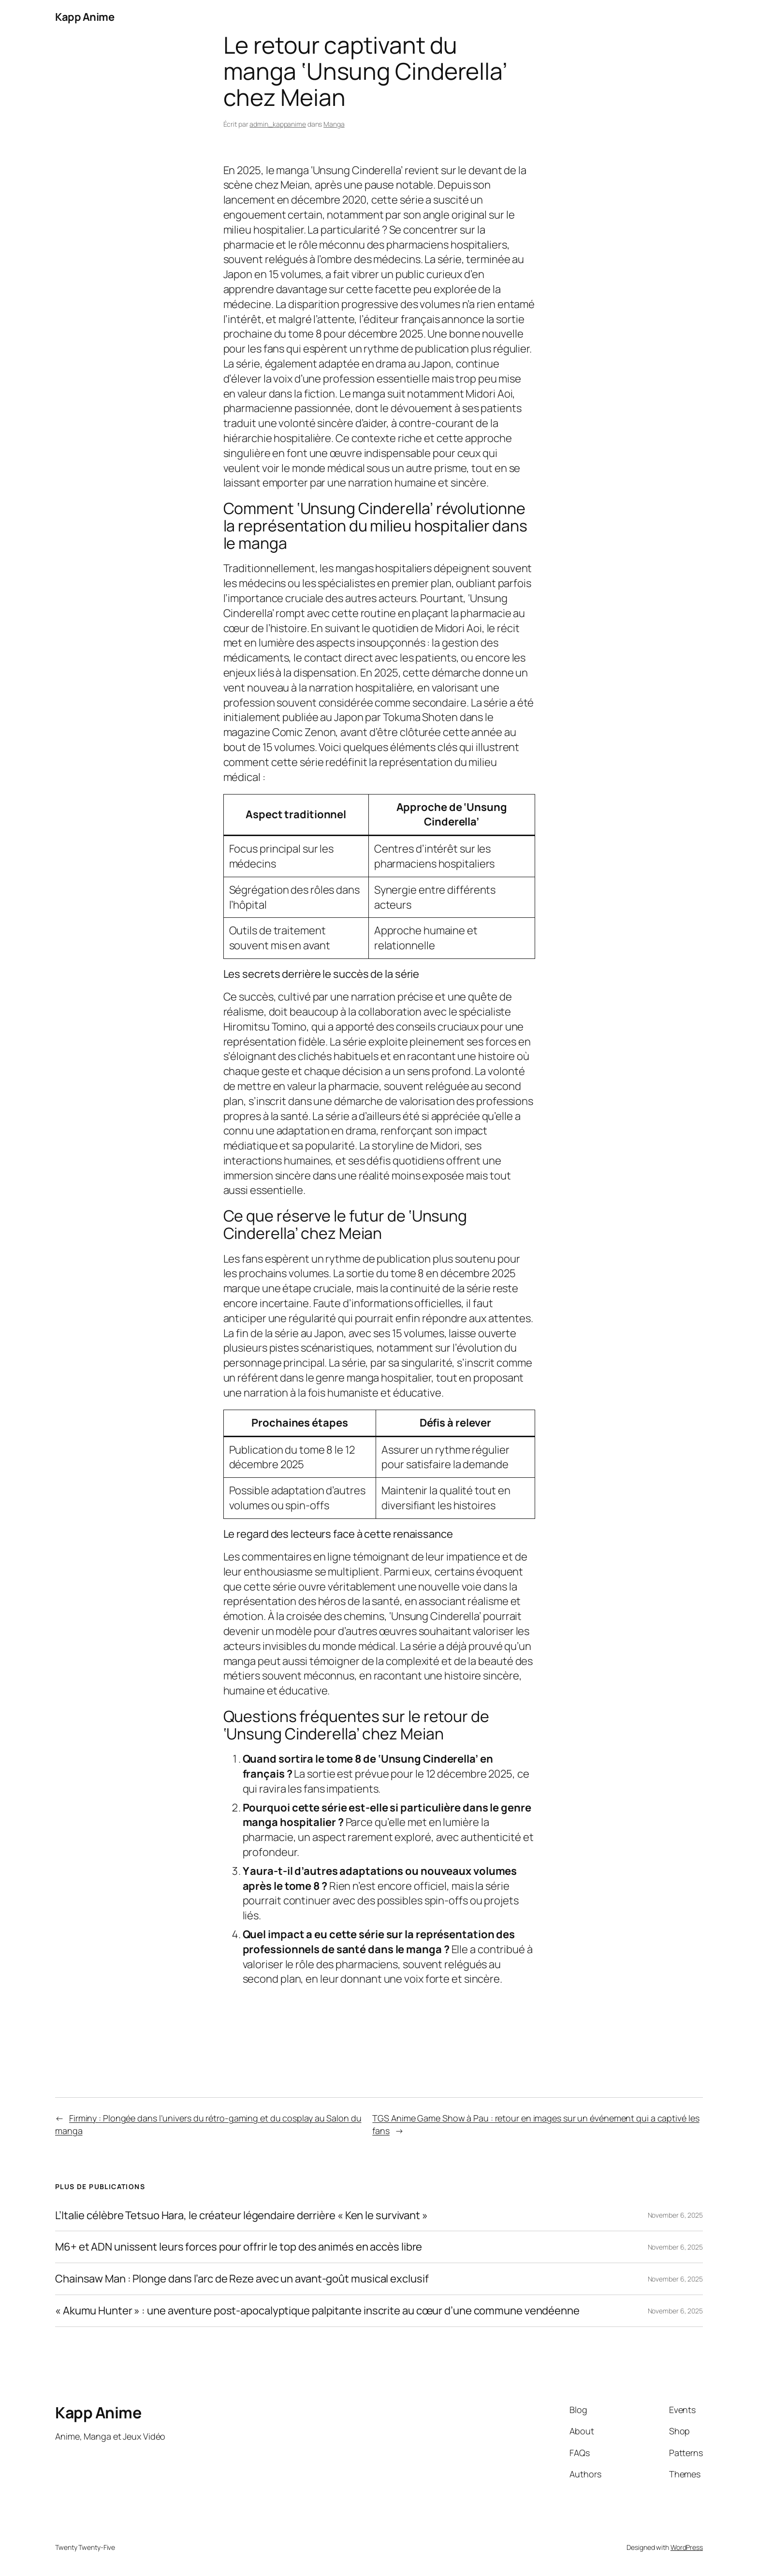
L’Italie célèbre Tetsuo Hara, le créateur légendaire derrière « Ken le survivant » (241, 2215)
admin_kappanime (277, 124)
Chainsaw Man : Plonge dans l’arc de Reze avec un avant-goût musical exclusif (241, 2279)
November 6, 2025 (675, 2215)
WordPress (687, 2547)
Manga (334, 124)
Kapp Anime (84, 17)
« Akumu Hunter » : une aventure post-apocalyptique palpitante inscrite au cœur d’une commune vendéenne (317, 2311)
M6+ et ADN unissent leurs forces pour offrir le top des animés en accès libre (238, 2247)
